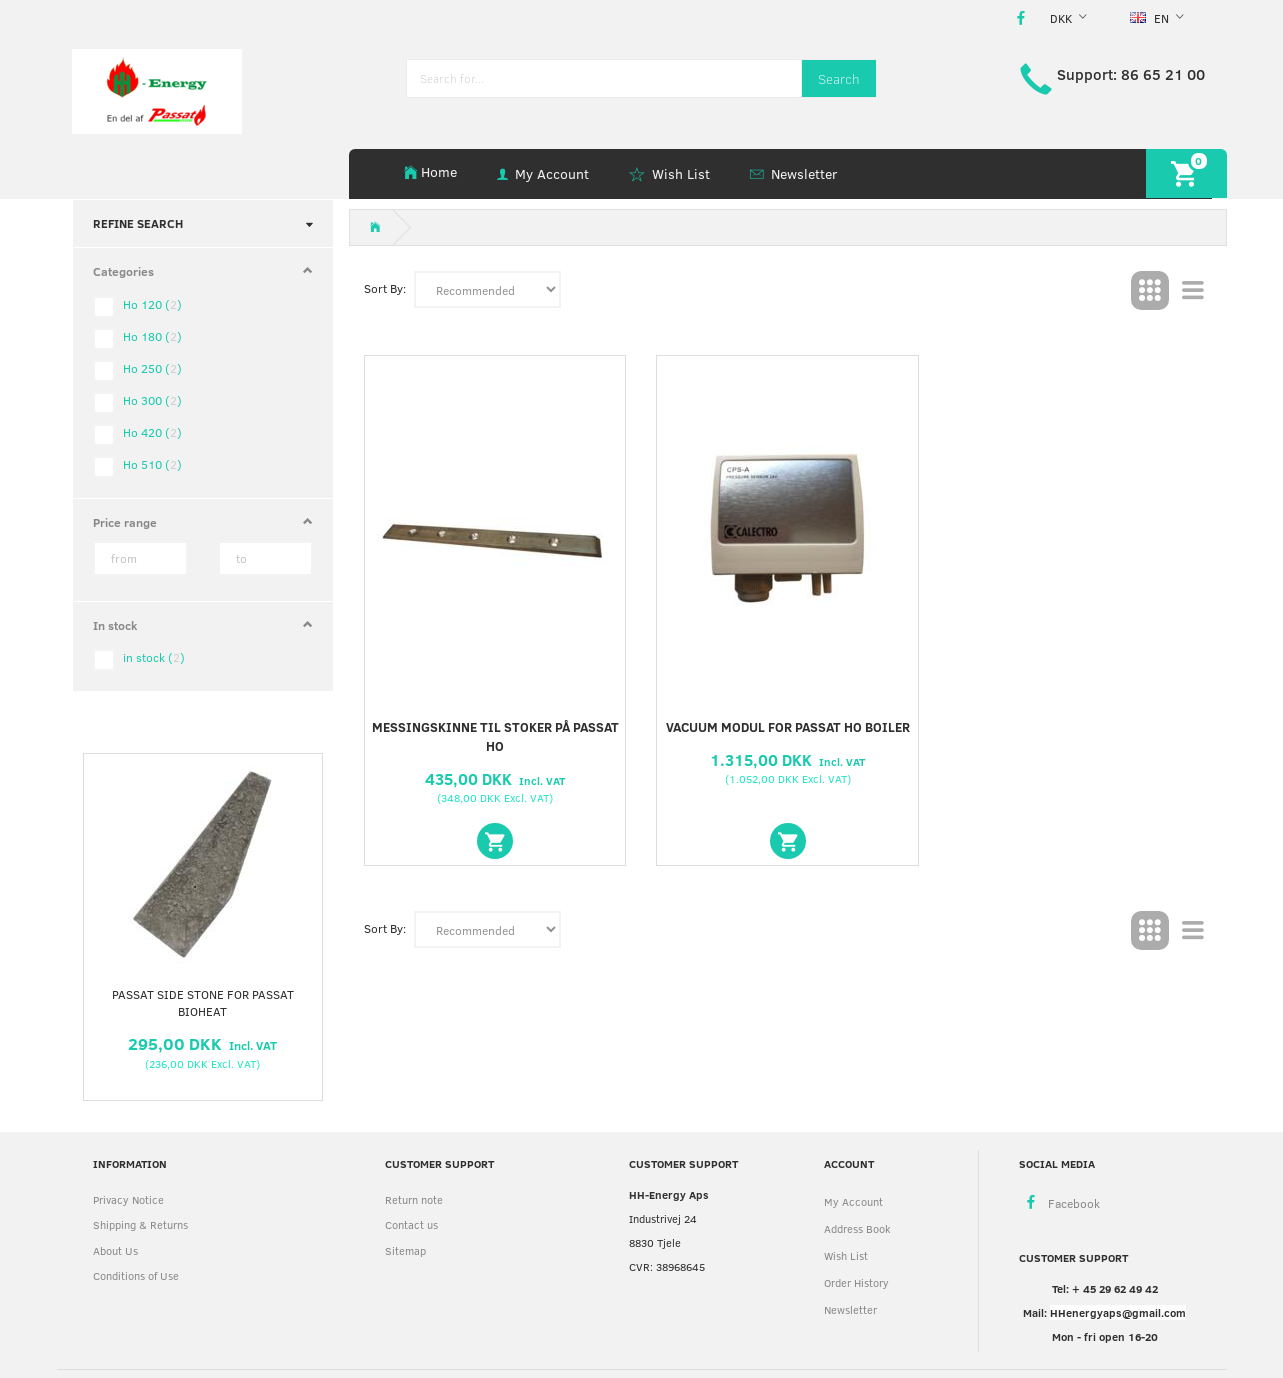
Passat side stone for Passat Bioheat (203, 1002)
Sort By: (385, 288)
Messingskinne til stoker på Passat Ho (495, 736)
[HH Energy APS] (157, 89)
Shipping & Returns (140, 1224)
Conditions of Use (136, 1275)
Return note (414, 1199)
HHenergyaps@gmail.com (1118, 1312)
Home (439, 171)
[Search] (839, 78)
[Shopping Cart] (1186, 173)
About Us (115, 1250)
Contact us (411, 1224)
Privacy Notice (128, 1199)
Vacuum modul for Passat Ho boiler (788, 727)
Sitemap (405, 1250)
